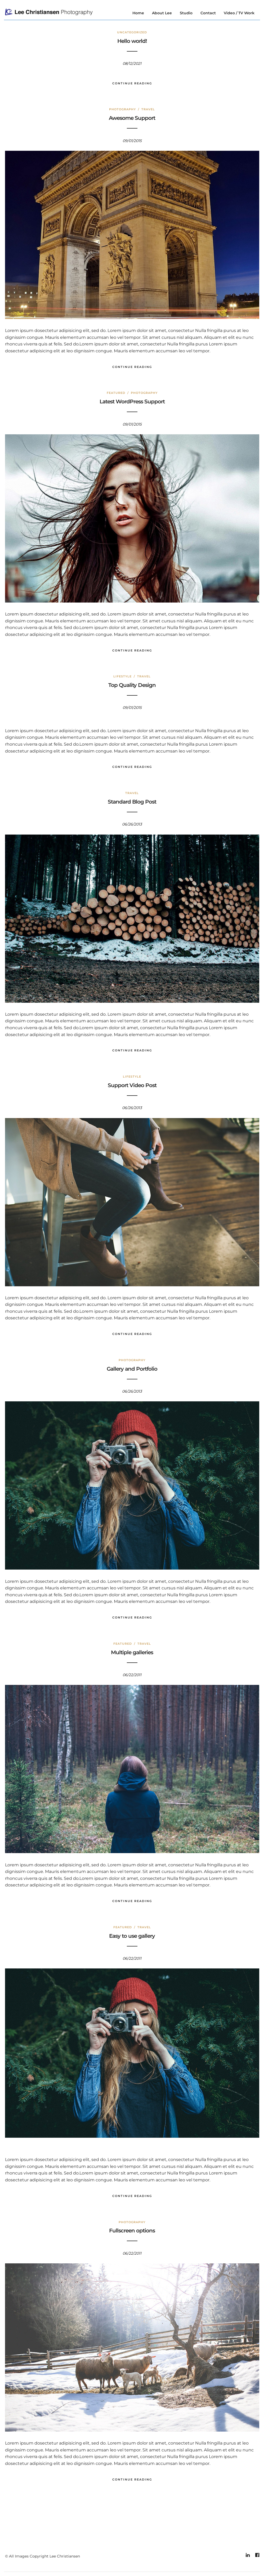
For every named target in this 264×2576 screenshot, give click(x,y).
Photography (122, 109)
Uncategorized (132, 32)
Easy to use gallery (132, 1936)
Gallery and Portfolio (132, 1369)
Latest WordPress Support (132, 402)
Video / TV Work (239, 13)
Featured (116, 393)
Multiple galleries (132, 1652)
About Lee (162, 13)
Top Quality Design (132, 685)
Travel (148, 109)
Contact (208, 13)
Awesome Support (132, 118)
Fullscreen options (132, 2231)
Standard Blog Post (132, 802)
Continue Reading (132, 83)
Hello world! (132, 41)
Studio (186, 13)
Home (138, 13)
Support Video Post (132, 1085)
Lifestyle (122, 676)
